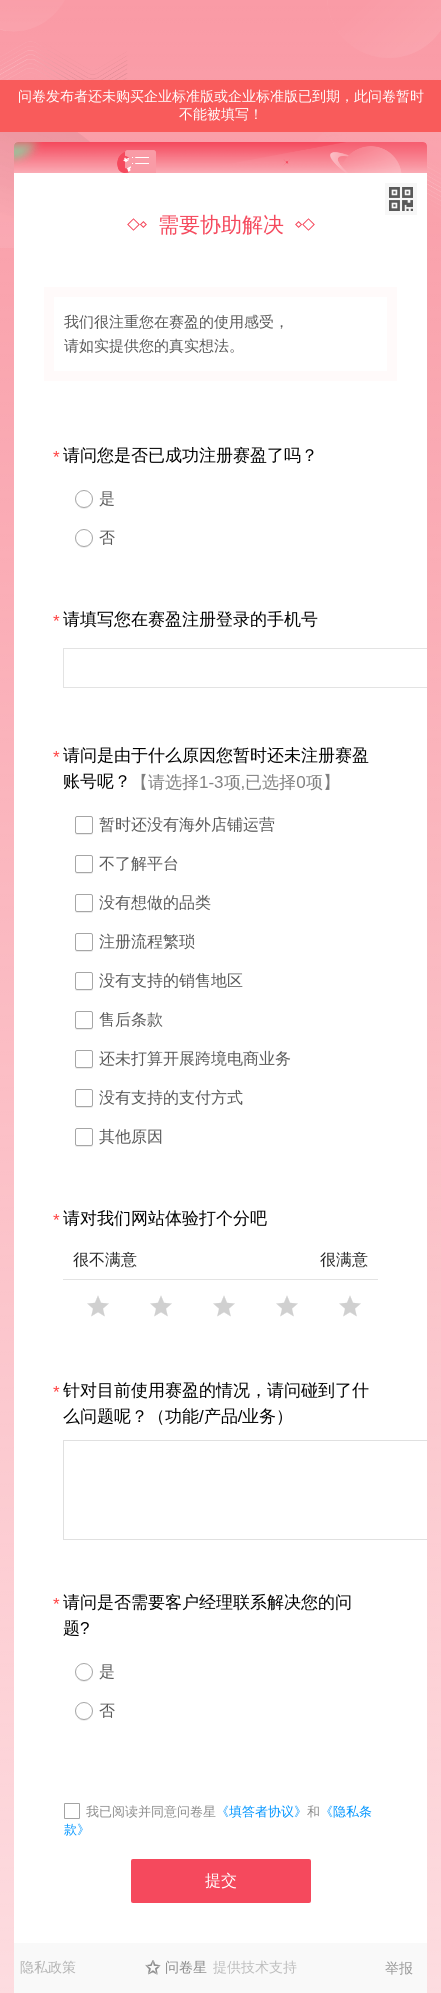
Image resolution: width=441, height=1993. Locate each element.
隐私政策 (48, 1967)
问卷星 (186, 1967)
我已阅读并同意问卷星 (151, 1811)
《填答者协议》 (261, 1811)
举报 (399, 1968)
